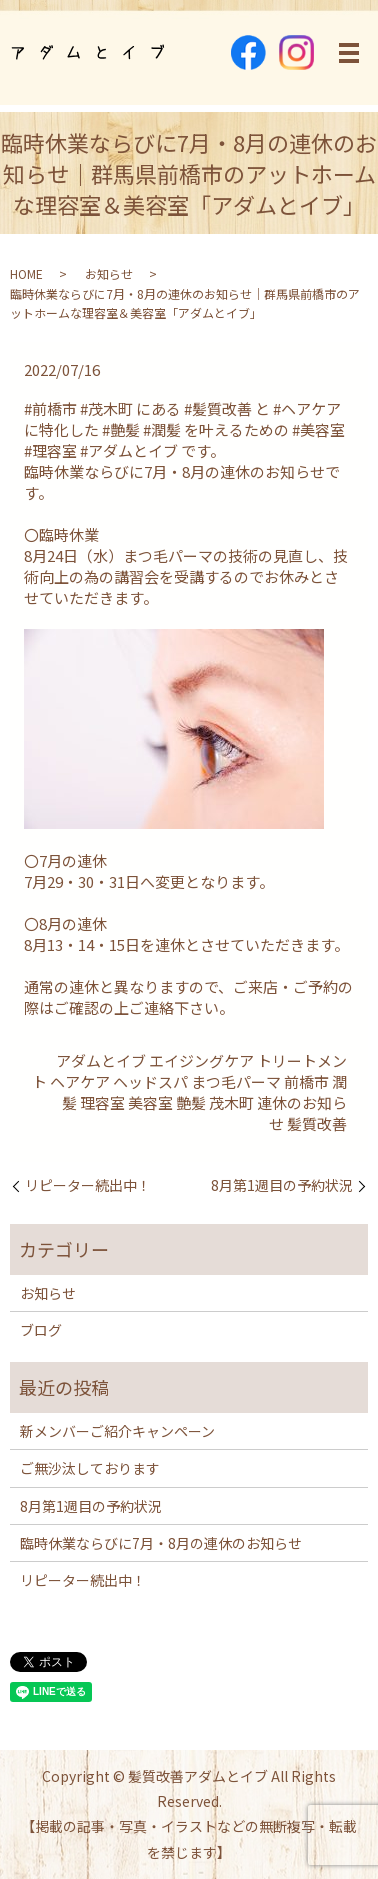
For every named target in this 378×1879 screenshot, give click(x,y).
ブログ (41, 1330)
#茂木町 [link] (106, 408)
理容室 (102, 1102)
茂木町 (231, 1102)
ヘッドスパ (150, 1081)
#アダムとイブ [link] (129, 450)
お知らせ (109, 273)
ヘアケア (80, 1081)
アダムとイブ (101, 1060)
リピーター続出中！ (88, 1185)
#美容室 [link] (318, 429)
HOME (26, 273)
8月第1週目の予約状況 (282, 1185)
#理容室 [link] (50, 450)
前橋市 (306, 1081)
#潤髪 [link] (162, 429)
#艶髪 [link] (121, 429)
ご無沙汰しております (90, 1468)
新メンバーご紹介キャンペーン (117, 1431)
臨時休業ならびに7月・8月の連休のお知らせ (161, 1543)
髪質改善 (317, 1123)
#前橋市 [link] (50, 408)
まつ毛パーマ (236, 1081)
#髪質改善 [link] (218, 408)
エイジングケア (201, 1060)
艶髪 (191, 1102)
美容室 (150, 1102)
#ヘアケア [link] (307, 408)
